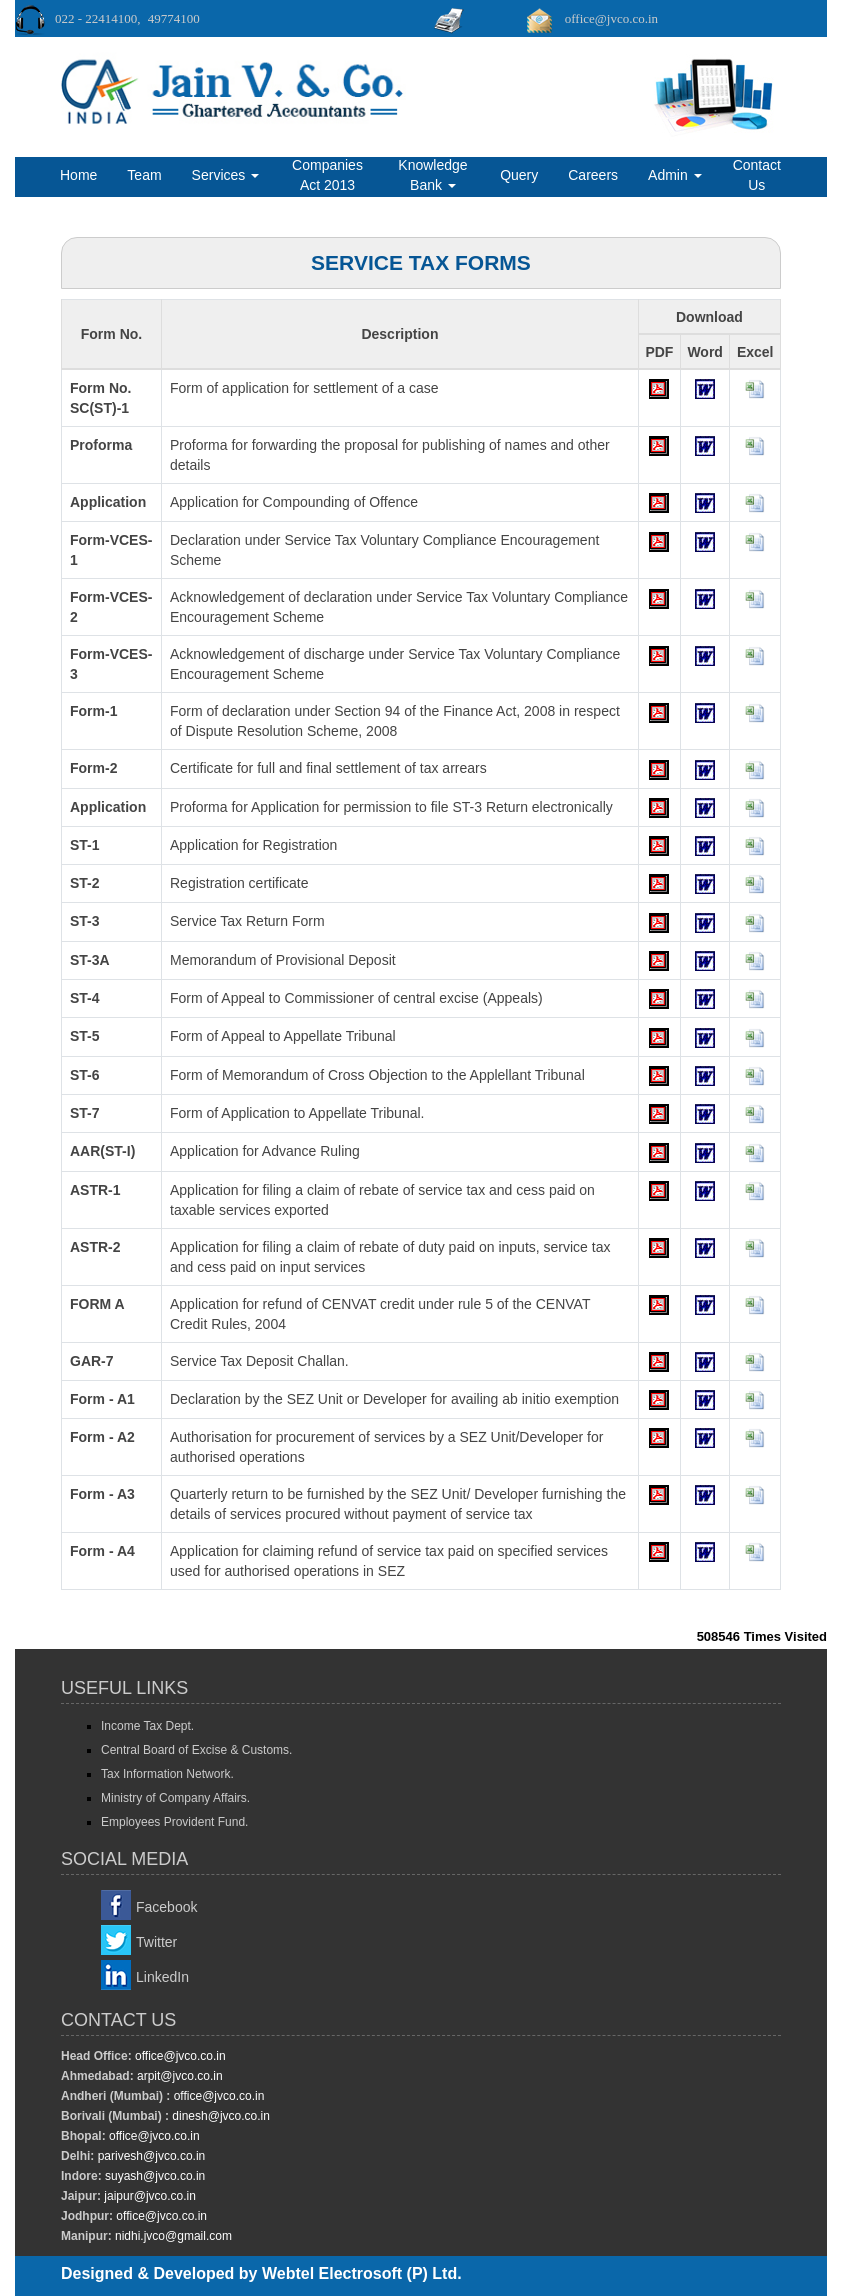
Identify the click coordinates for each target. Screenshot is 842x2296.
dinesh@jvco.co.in (219, 2116)
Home (78, 175)
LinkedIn (162, 1977)
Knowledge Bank (432, 175)
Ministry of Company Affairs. (175, 1798)
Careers (593, 175)
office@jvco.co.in (179, 2056)
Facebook (166, 1907)
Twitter (156, 1942)
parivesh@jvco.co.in (152, 2156)
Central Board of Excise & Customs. (196, 1750)
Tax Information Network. (167, 1774)
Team (144, 175)
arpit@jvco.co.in (178, 2076)
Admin (675, 175)
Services (226, 175)
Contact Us (757, 175)
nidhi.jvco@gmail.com (172, 2236)
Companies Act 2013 (327, 175)
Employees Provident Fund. (174, 1822)
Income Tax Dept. (147, 1726)
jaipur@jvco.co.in (148, 2196)
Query (519, 175)
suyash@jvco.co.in (154, 2176)
